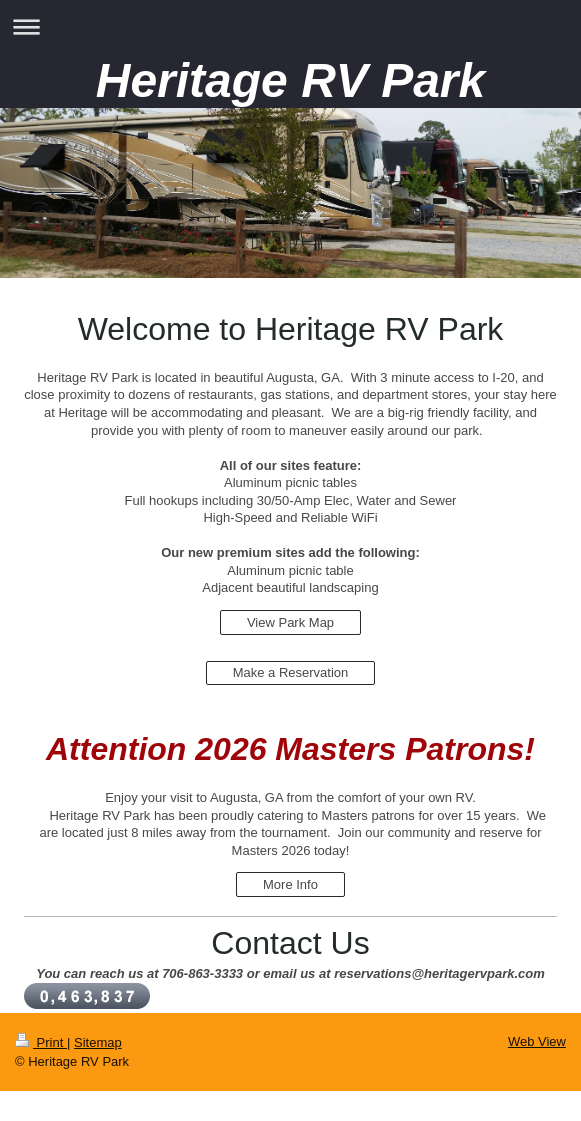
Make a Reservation (291, 672)
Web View (537, 1041)
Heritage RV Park (291, 80)
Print (41, 1042)
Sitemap (98, 1042)
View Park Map (290, 622)
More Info (290, 884)
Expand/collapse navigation (290, 26)
